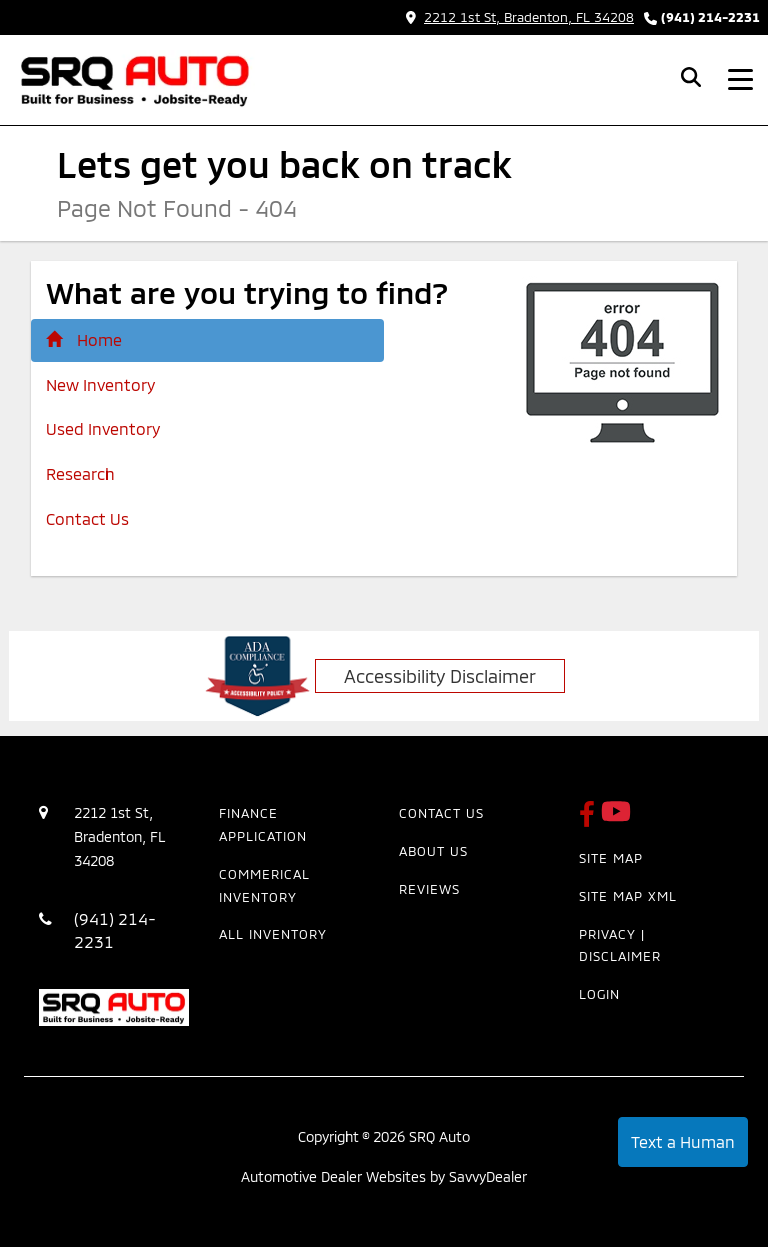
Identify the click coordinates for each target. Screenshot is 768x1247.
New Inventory (100, 384)
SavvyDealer (488, 1176)
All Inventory (273, 934)
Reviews (429, 889)
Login (599, 994)
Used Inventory (103, 428)
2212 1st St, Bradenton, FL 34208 (520, 17)
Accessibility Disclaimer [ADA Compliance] (440, 676)
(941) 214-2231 (710, 17)
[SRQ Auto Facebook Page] (590, 820)
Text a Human (683, 1141)
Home (84, 339)
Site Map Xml (628, 896)
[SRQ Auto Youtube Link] (616, 820)
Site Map (611, 858)
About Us (433, 851)
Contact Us (87, 518)
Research (80, 473)
